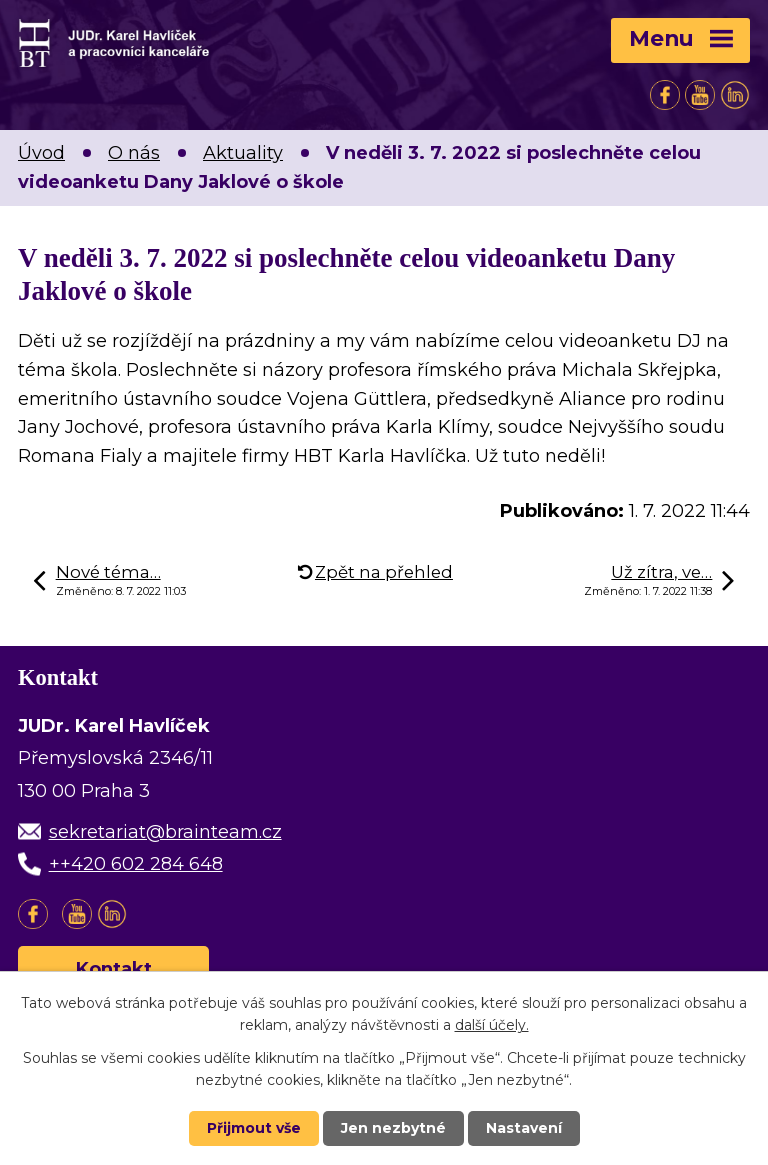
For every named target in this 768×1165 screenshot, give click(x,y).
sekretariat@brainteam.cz (165, 832)
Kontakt (114, 969)
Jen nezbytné (393, 1128)
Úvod (41, 153)
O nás (134, 153)
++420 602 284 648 (136, 864)
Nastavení (524, 1128)
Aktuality (243, 153)
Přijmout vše (254, 1128)
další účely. (492, 1025)
